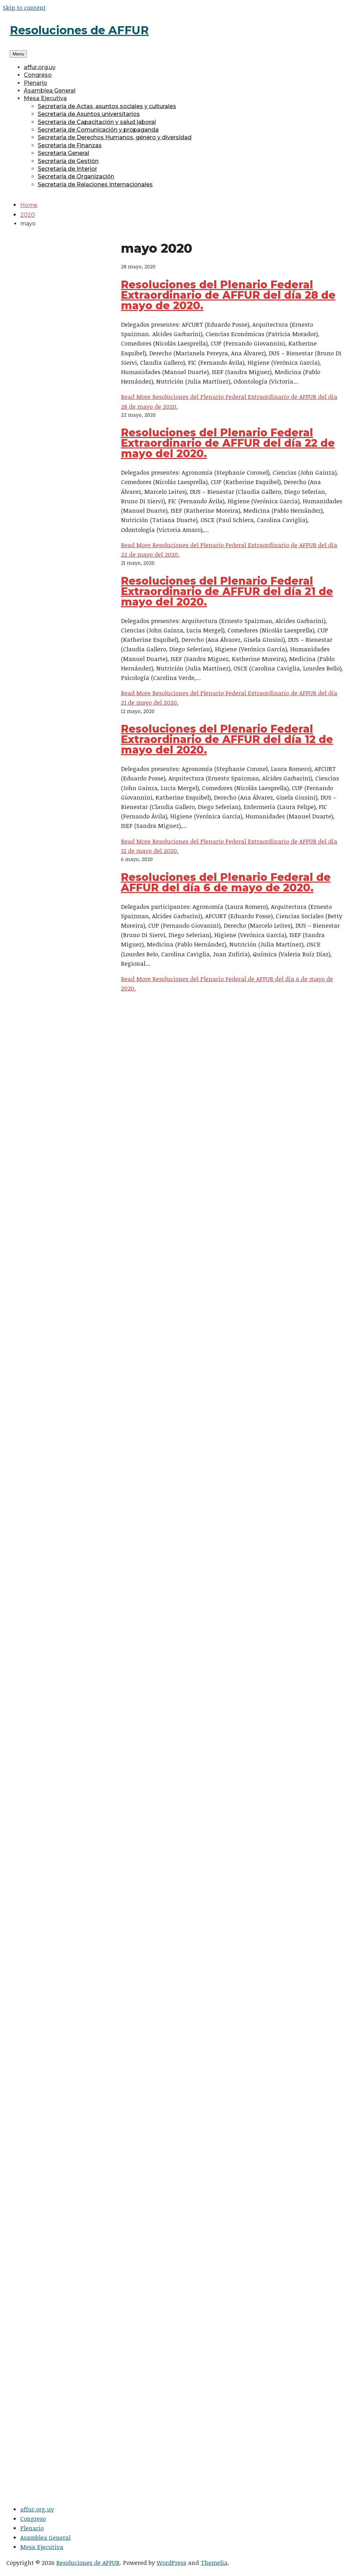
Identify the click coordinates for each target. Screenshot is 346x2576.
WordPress (171, 2563)
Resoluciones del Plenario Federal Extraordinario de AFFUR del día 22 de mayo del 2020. (228, 443)
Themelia (214, 2563)
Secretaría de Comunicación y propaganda (98, 129)
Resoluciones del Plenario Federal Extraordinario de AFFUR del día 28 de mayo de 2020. (228, 295)
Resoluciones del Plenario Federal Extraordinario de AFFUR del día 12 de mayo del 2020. (227, 739)
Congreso (38, 75)
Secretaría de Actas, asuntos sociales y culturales (107, 106)
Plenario (35, 83)
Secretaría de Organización (76, 176)
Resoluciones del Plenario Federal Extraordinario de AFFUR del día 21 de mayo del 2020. (227, 591)
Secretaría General (63, 153)
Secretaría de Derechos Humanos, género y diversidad (115, 137)
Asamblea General (49, 90)
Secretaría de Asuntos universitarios (89, 114)
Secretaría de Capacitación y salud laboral (97, 122)
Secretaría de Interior (67, 168)
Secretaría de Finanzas (70, 145)
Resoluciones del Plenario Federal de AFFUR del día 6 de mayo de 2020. (226, 882)
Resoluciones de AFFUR (88, 2563)
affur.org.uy (40, 67)
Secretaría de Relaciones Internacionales (95, 184)
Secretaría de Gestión (68, 161)
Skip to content (24, 7)
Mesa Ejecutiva (45, 98)
